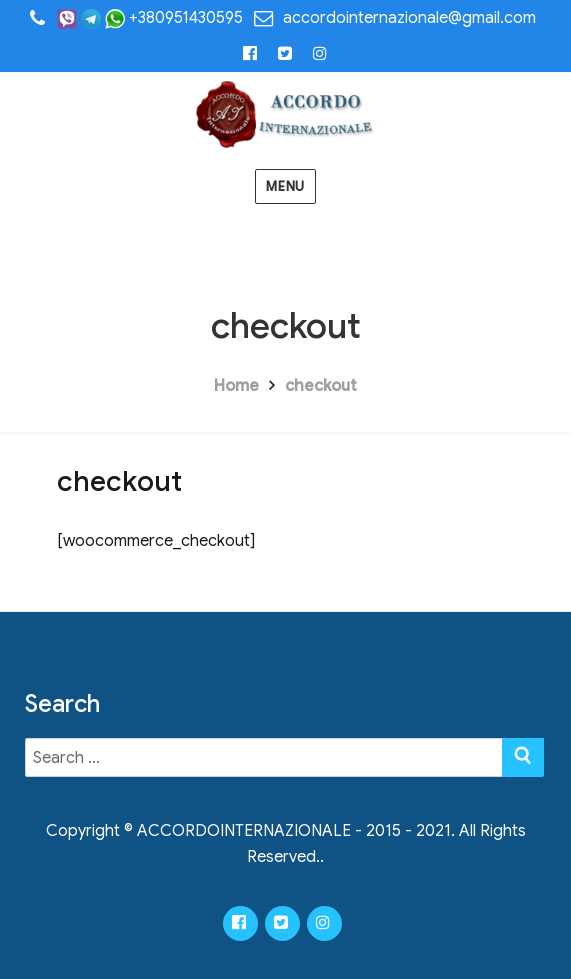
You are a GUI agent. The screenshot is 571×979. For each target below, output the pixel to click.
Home (236, 386)
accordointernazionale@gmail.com (409, 18)
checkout (321, 386)
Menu (285, 186)
